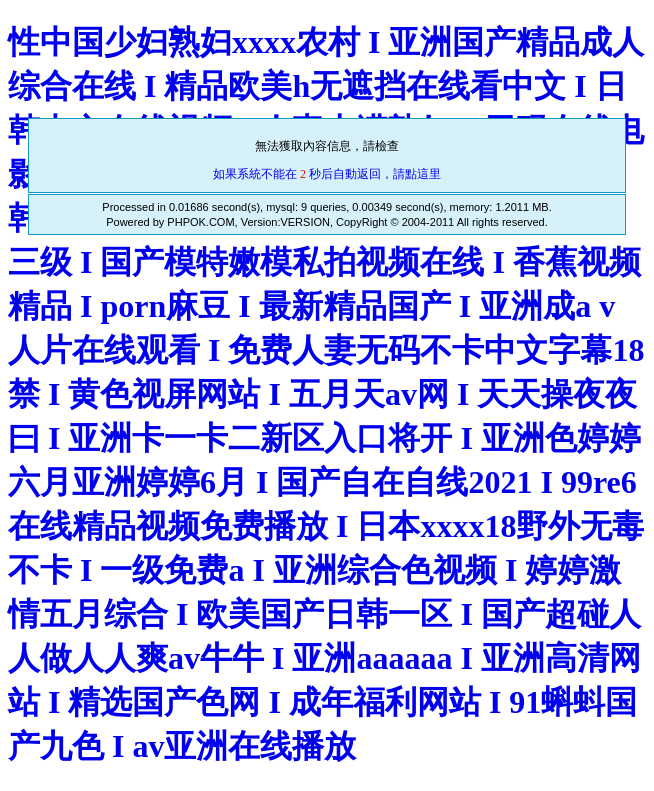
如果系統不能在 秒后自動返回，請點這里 (327, 174)
